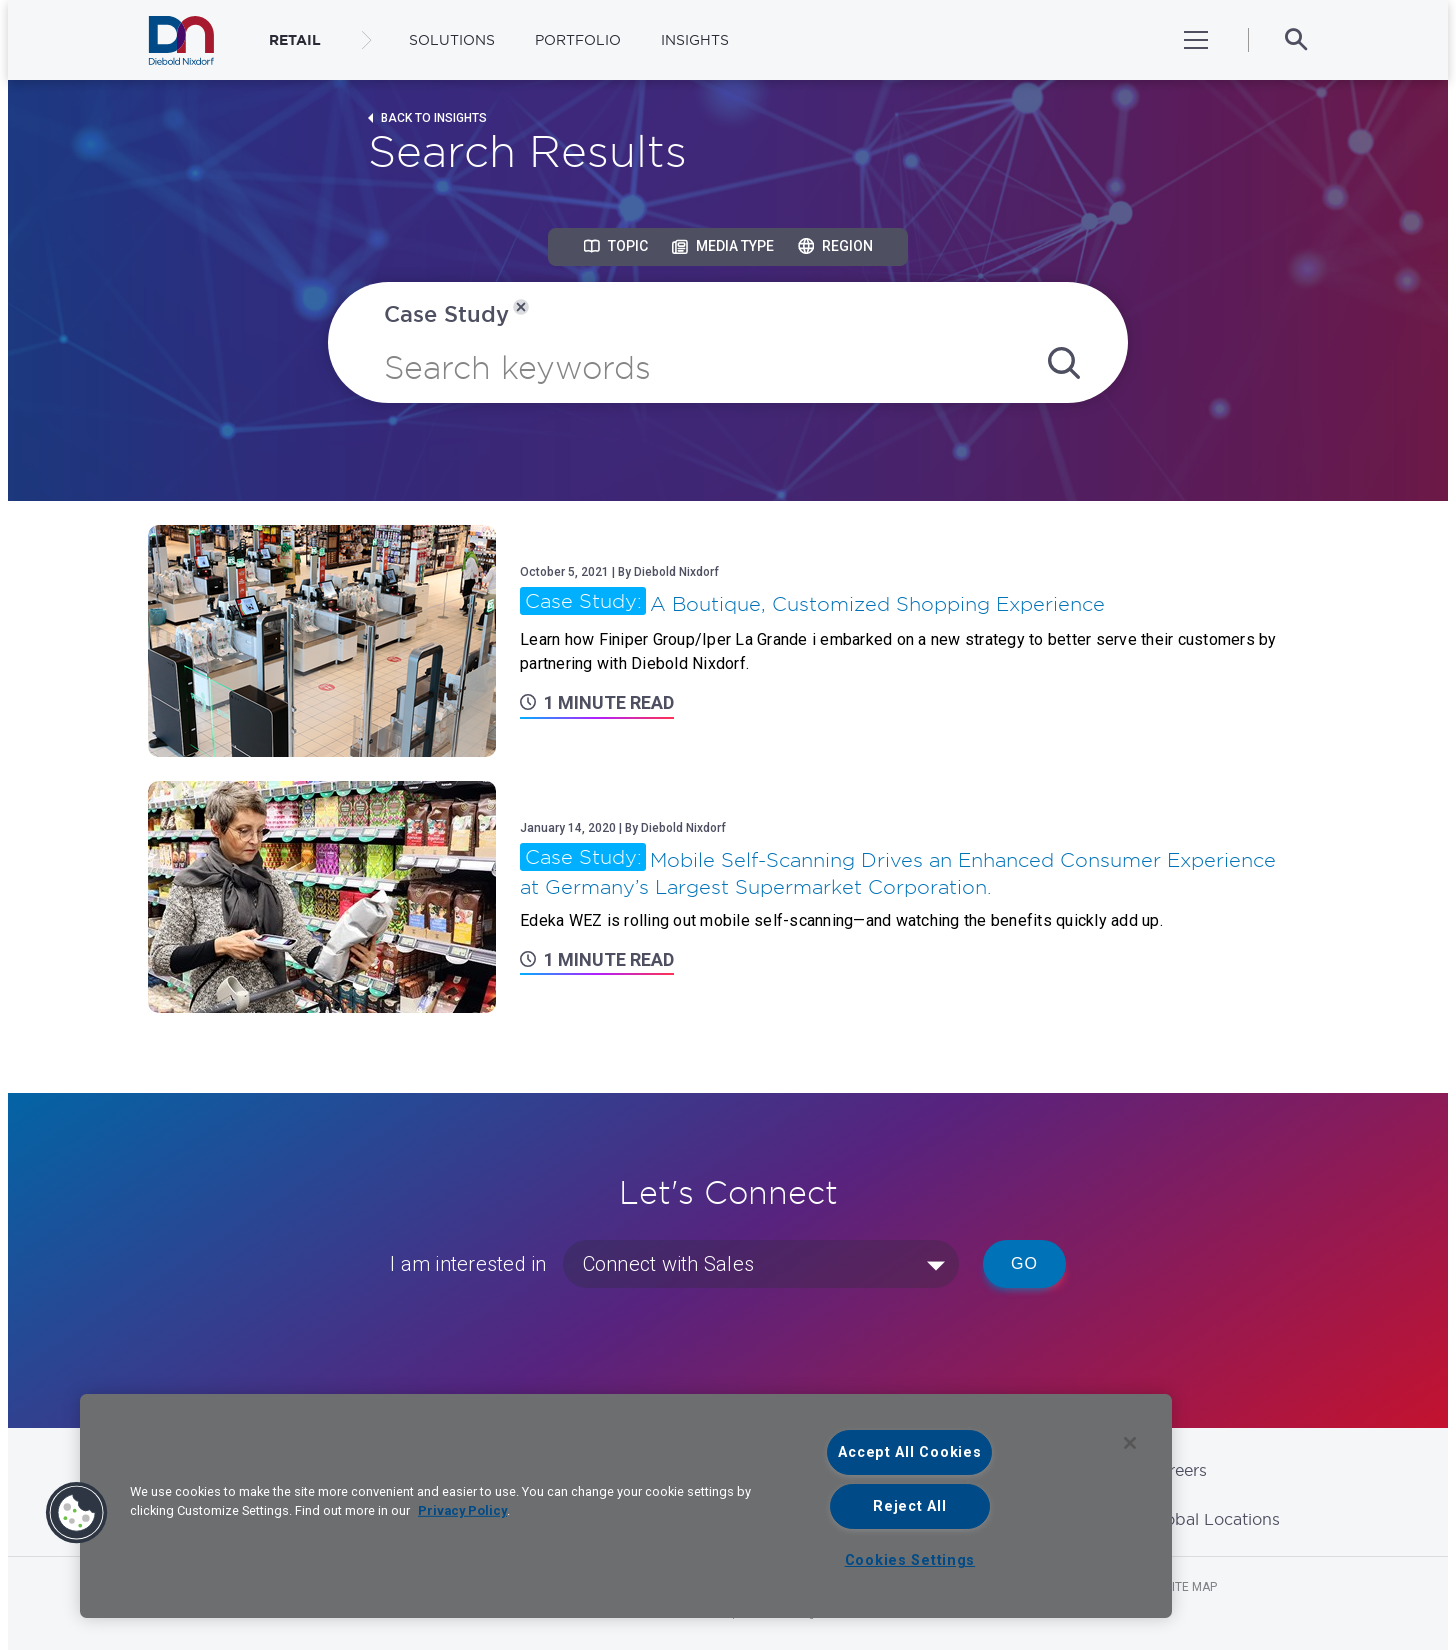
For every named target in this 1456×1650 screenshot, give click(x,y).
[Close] (1130, 1443)
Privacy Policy (462, 1510)
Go (1024, 1263)
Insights (695, 40)
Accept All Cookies (909, 1452)
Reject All (909, 1506)
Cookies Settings (910, 1560)
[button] (77, 1513)
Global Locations (1214, 1519)
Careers (1177, 1470)
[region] (626, 1506)
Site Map (1191, 1587)
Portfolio (578, 40)
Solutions (452, 40)
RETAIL (295, 40)
